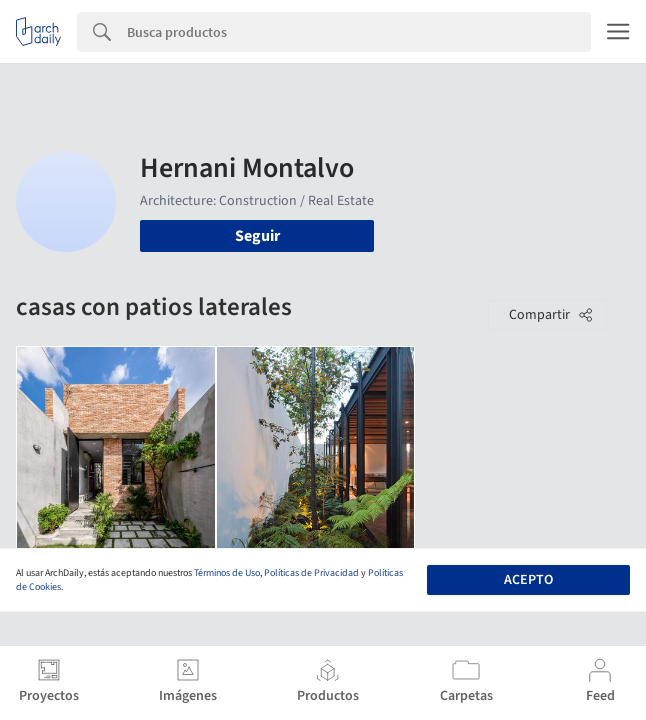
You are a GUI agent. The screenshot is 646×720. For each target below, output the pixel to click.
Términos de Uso (227, 573)
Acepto (528, 580)
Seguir (257, 236)
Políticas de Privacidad (311, 573)
